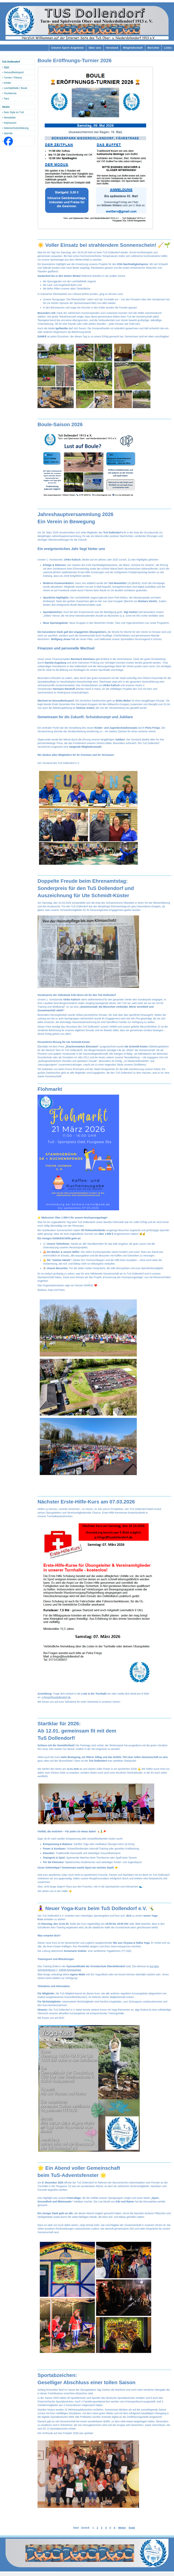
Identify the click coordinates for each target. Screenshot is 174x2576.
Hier (137, 2009)
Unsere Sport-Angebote (67, 47)
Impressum (10, 122)
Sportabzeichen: (57, 2375)
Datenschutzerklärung (16, 128)
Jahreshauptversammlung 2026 (75, 514)
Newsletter (10, 117)
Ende (132, 2527)
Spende (8, 133)
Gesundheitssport (14, 72)
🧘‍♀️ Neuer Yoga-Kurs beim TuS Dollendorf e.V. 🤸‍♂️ (96, 1908)
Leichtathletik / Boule (15, 88)
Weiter (122, 2527)
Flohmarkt (50, 1089)
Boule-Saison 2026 (60, 424)
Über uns (95, 47)
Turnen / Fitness (13, 77)
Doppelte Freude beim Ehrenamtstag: (83, 881)
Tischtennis (10, 93)
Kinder (7, 82)
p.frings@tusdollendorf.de (56, 1697)
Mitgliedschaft (133, 47)
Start (6, 67)
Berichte (153, 47)
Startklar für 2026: (59, 1723)
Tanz (6, 98)
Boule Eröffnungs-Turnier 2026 (75, 60)
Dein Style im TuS (14, 112)
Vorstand (112, 47)
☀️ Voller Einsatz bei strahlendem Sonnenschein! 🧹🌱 (104, 245)
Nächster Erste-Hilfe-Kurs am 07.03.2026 (86, 1502)
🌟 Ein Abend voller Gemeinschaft (79, 2168)
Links (168, 47)
